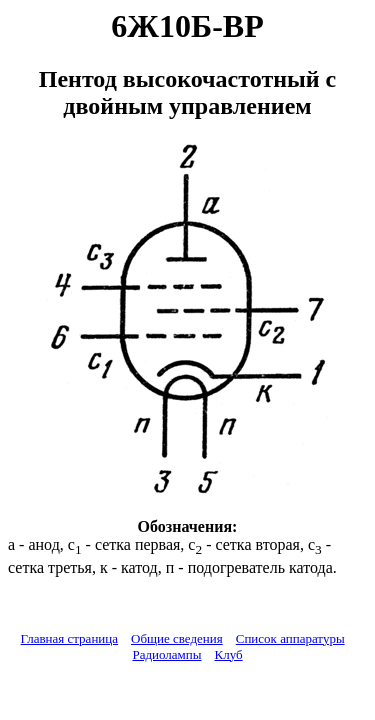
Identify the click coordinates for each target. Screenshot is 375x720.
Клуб (228, 654)
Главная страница (69, 638)
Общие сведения (177, 638)
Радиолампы (166, 654)
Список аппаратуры (290, 638)
